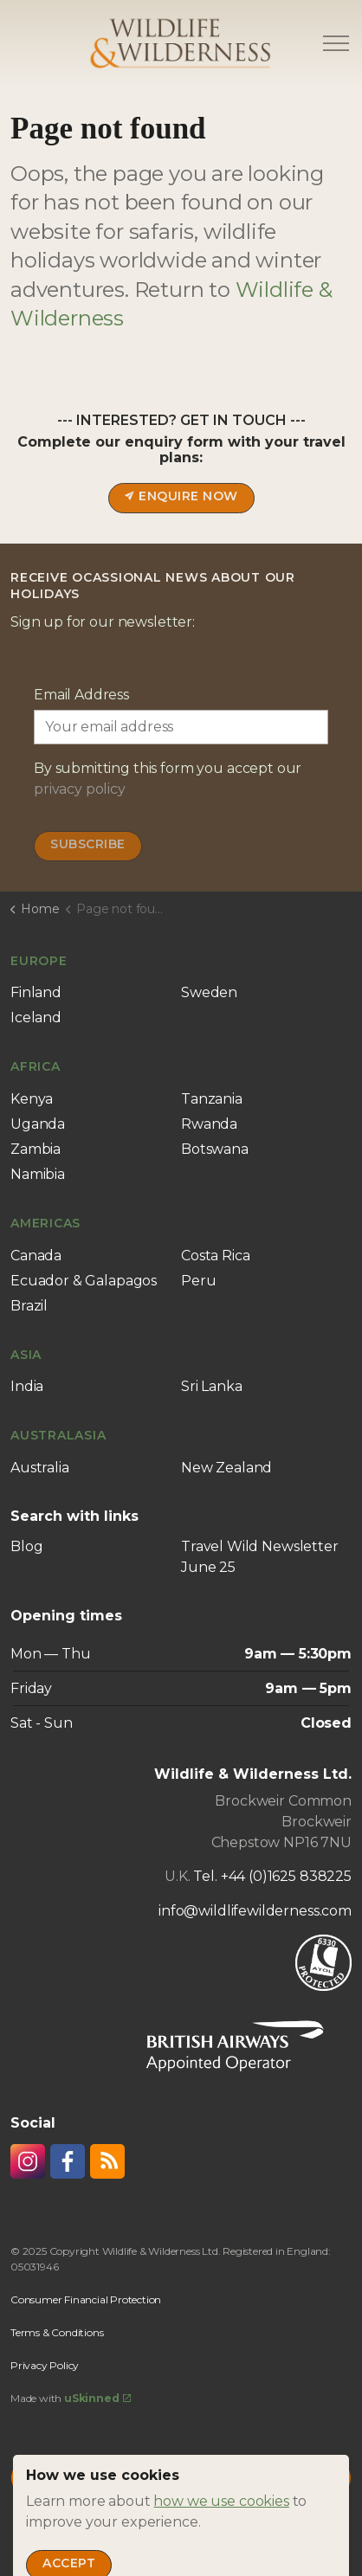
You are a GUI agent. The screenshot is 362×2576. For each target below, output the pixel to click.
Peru (198, 1280)
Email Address (81, 694)
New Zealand (226, 1467)
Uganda (37, 1124)
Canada (35, 1255)
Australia (39, 1467)
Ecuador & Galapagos (83, 1280)
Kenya (31, 1099)
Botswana (215, 1149)
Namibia (37, 1174)
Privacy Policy (44, 2365)
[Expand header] (336, 43)
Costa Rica (215, 1255)
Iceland (35, 1017)
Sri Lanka (211, 1386)
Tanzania (211, 1099)
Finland (35, 992)
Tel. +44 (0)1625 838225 (272, 1876)
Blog (26, 1546)
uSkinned (97, 2398)
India (26, 1386)
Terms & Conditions (56, 2332)
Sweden (209, 992)
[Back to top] (181, 2477)
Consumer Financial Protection (85, 2299)
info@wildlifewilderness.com (255, 1911)
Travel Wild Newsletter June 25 (260, 1556)
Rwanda (209, 1124)
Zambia (35, 1149)
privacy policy (80, 789)
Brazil (29, 1306)
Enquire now (181, 498)
